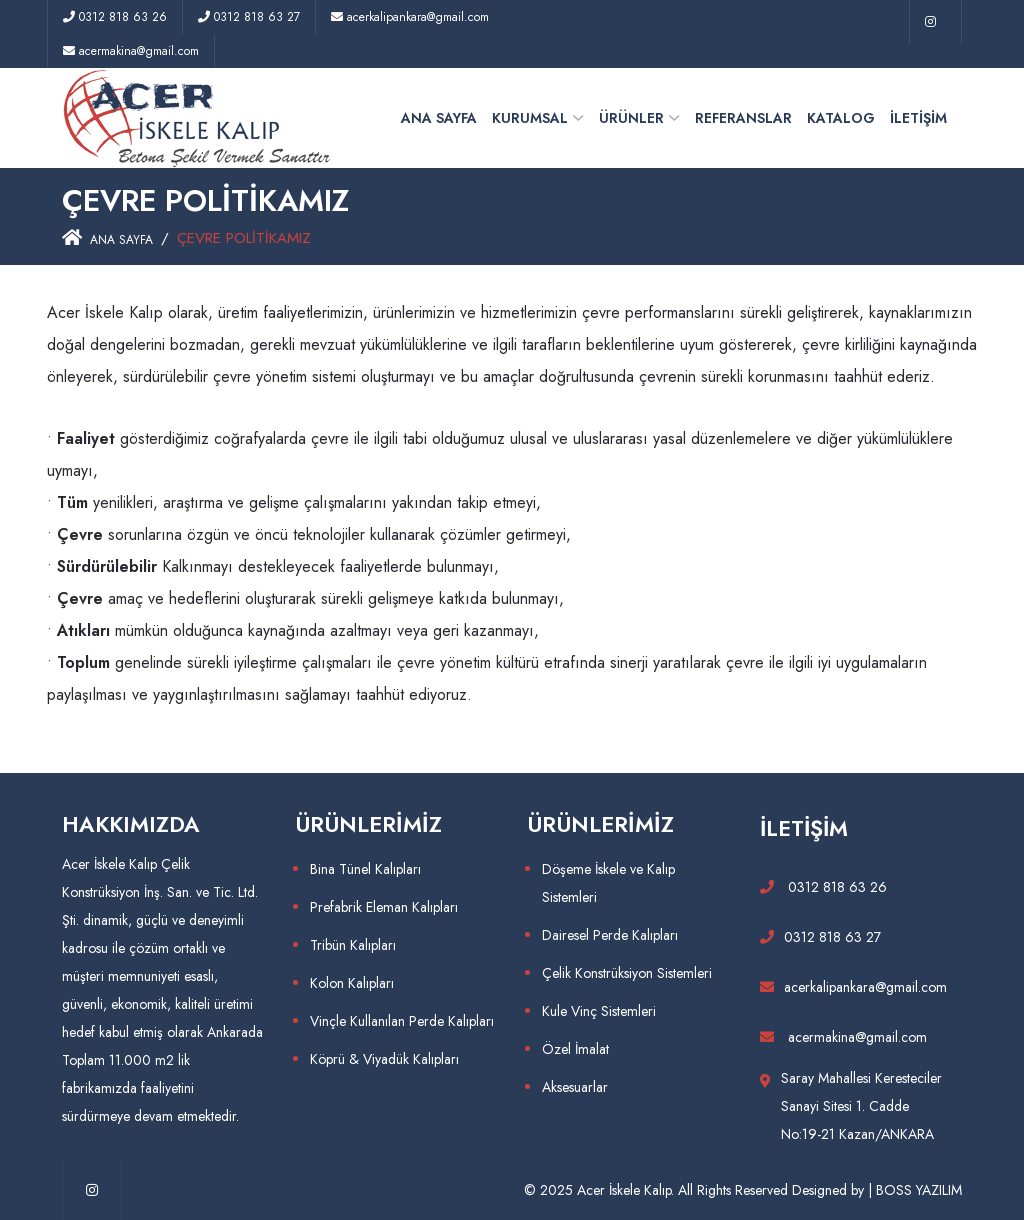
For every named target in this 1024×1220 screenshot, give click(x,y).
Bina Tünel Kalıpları (365, 869)
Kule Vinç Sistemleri (599, 1011)
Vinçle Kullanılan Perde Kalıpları (402, 1021)
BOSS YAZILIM (919, 1190)
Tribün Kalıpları (353, 945)
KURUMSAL (530, 118)
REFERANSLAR (743, 118)
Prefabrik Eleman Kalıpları (384, 907)
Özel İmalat (575, 1049)
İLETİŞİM (918, 118)
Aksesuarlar (575, 1087)
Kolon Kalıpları (352, 983)
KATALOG (841, 118)
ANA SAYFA (439, 118)
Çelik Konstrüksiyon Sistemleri (627, 973)
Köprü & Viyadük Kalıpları (384, 1059)
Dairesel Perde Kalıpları (610, 935)
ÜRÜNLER (631, 118)
